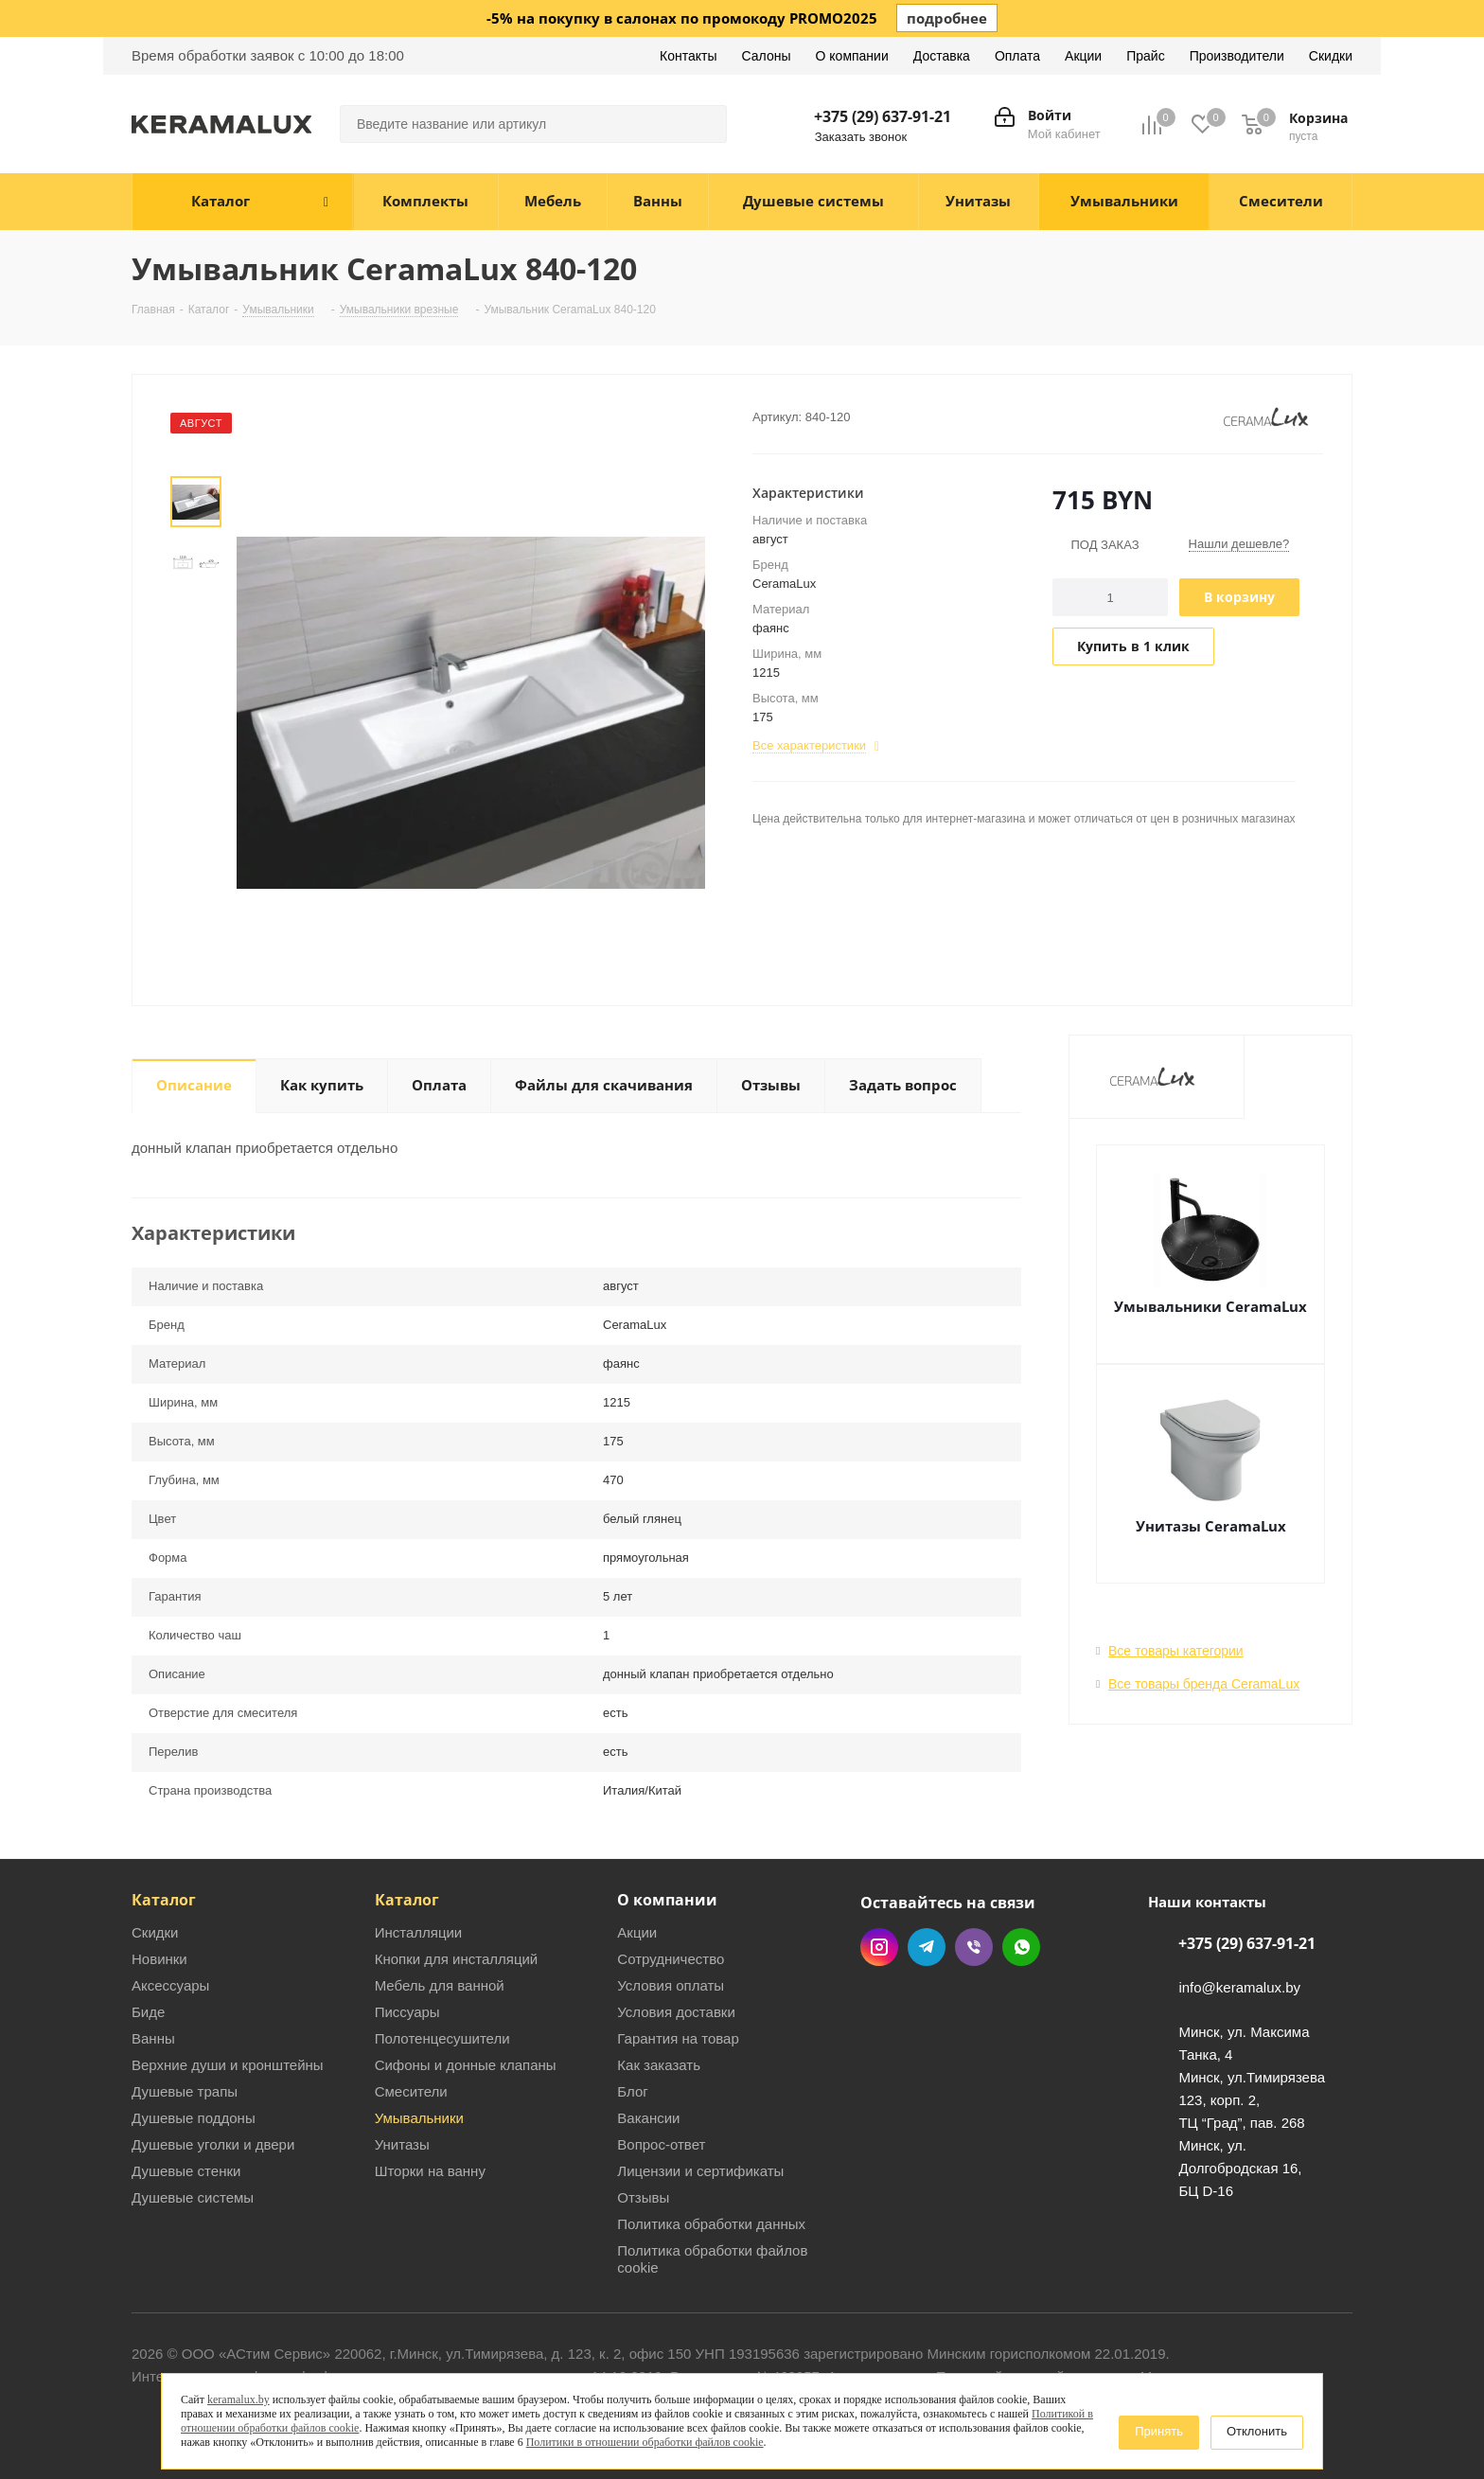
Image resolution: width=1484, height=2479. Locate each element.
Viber (974, 1947)
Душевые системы (193, 2197)
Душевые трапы (185, 2091)
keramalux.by (238, 2399)
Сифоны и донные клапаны (465, 2065)
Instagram (879, 1947)
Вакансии (648, 2118)
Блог (632, 2091)
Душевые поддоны (194, 2118)
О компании (667, 1899)
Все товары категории (1176, 1650)
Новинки (159, 1959)
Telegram (926, 1947)
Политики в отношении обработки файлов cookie (645, 2442)
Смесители (411, 2091)
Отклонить (1257, 2431)
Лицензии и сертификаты (700, 2171)
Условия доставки (675, 2012)
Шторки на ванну (430, 2171)
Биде (148, 2012)
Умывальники (419, 2118)
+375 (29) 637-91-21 (882, 116)
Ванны (153, 2038)
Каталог (164, 1899)
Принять (1159, 2431)
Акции (637, 1932)
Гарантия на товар (677, 2038)
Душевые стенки (186, 2171)
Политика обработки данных (711, 2224)
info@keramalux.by (1239, 1988)
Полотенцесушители (442, 2038)
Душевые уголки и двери (213, 2144)
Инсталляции (419, 1932)
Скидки (155, 1932)
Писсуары (407, 2012)
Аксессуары (170, 1985)
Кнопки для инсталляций (457, 1959)
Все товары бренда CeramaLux (1203, 1683)
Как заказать (658, 2065)
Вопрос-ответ (661, 2144)
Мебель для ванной (439, 1985)
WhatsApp (1021, 1947)
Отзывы (643, 2197)
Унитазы (402, 2144)
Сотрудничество (670, 1959)
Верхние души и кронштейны (228, 2065)
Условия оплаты (670, 1985)
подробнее (947, 18)
